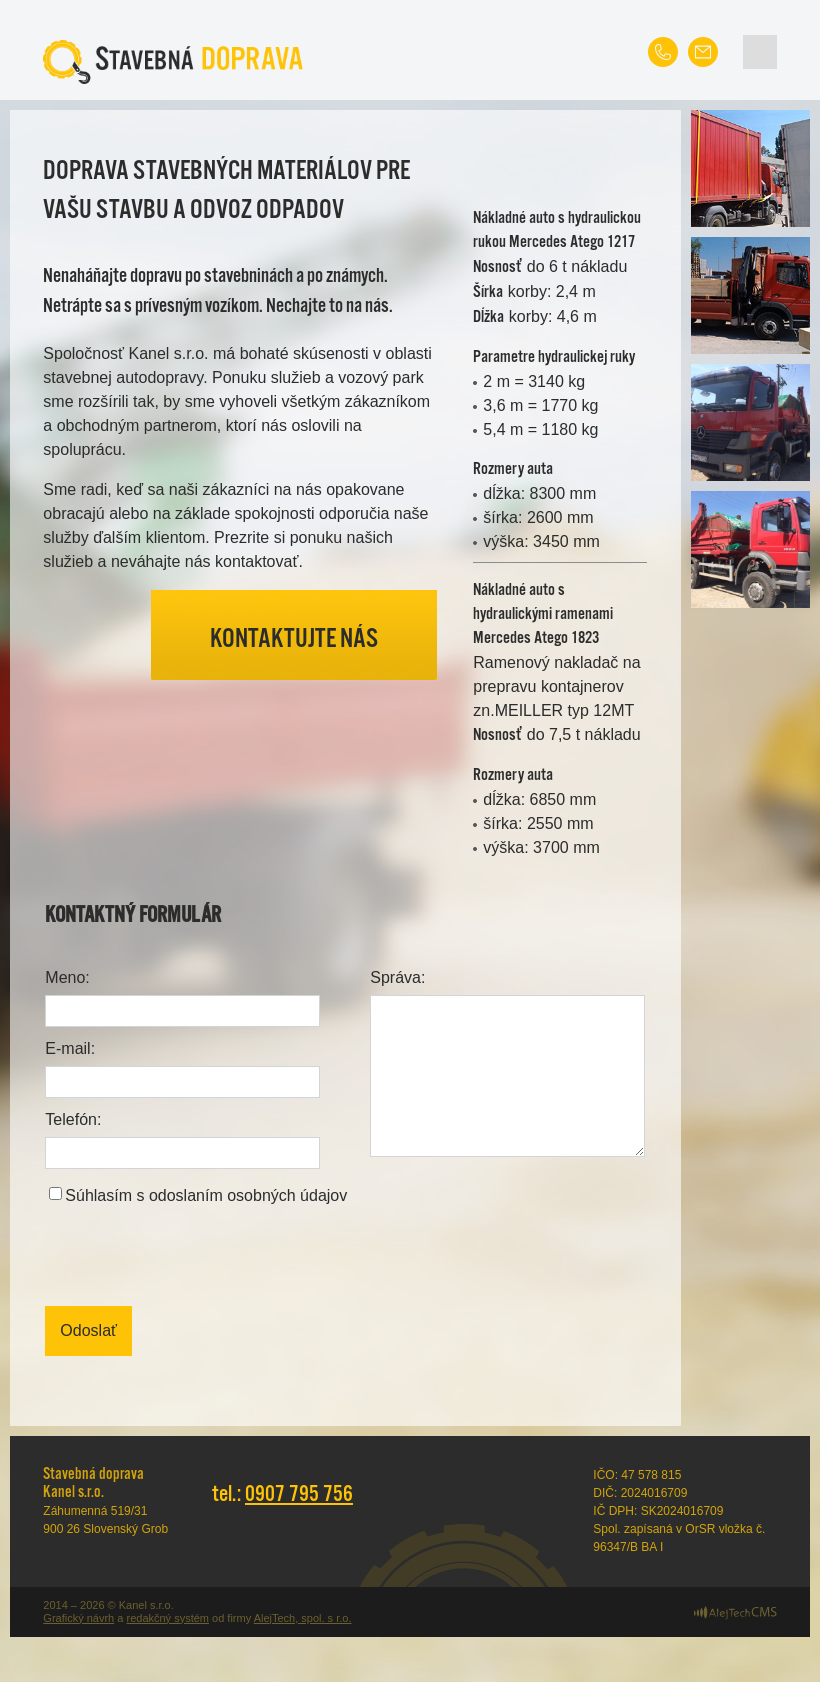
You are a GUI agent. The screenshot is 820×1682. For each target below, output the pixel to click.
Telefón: (73, 1119)
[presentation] (197, 1257)
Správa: (397, 977)
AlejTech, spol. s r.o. (303, 1618)
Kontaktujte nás (294, 639)
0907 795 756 (299, 1494)
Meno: (67, 977)
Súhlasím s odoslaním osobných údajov (206, 1195)
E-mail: (70, 1048)
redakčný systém (167, 1618)
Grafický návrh (78, 1618)
